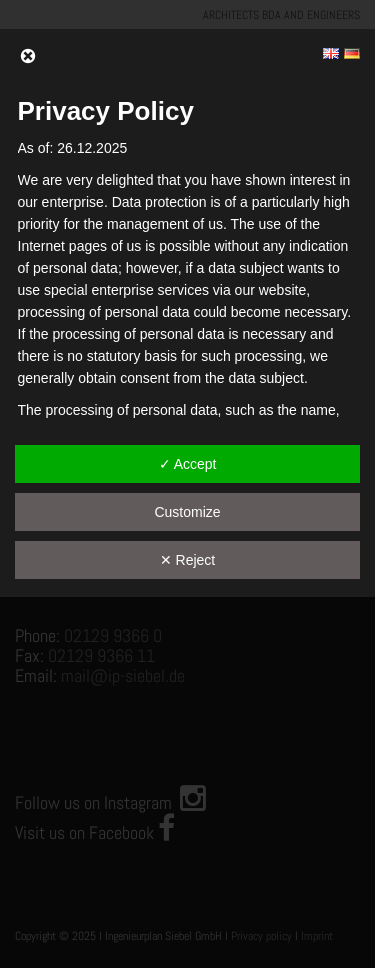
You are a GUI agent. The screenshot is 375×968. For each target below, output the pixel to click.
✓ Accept (188, 464)
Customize (187, 512)
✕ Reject (188, 560)
